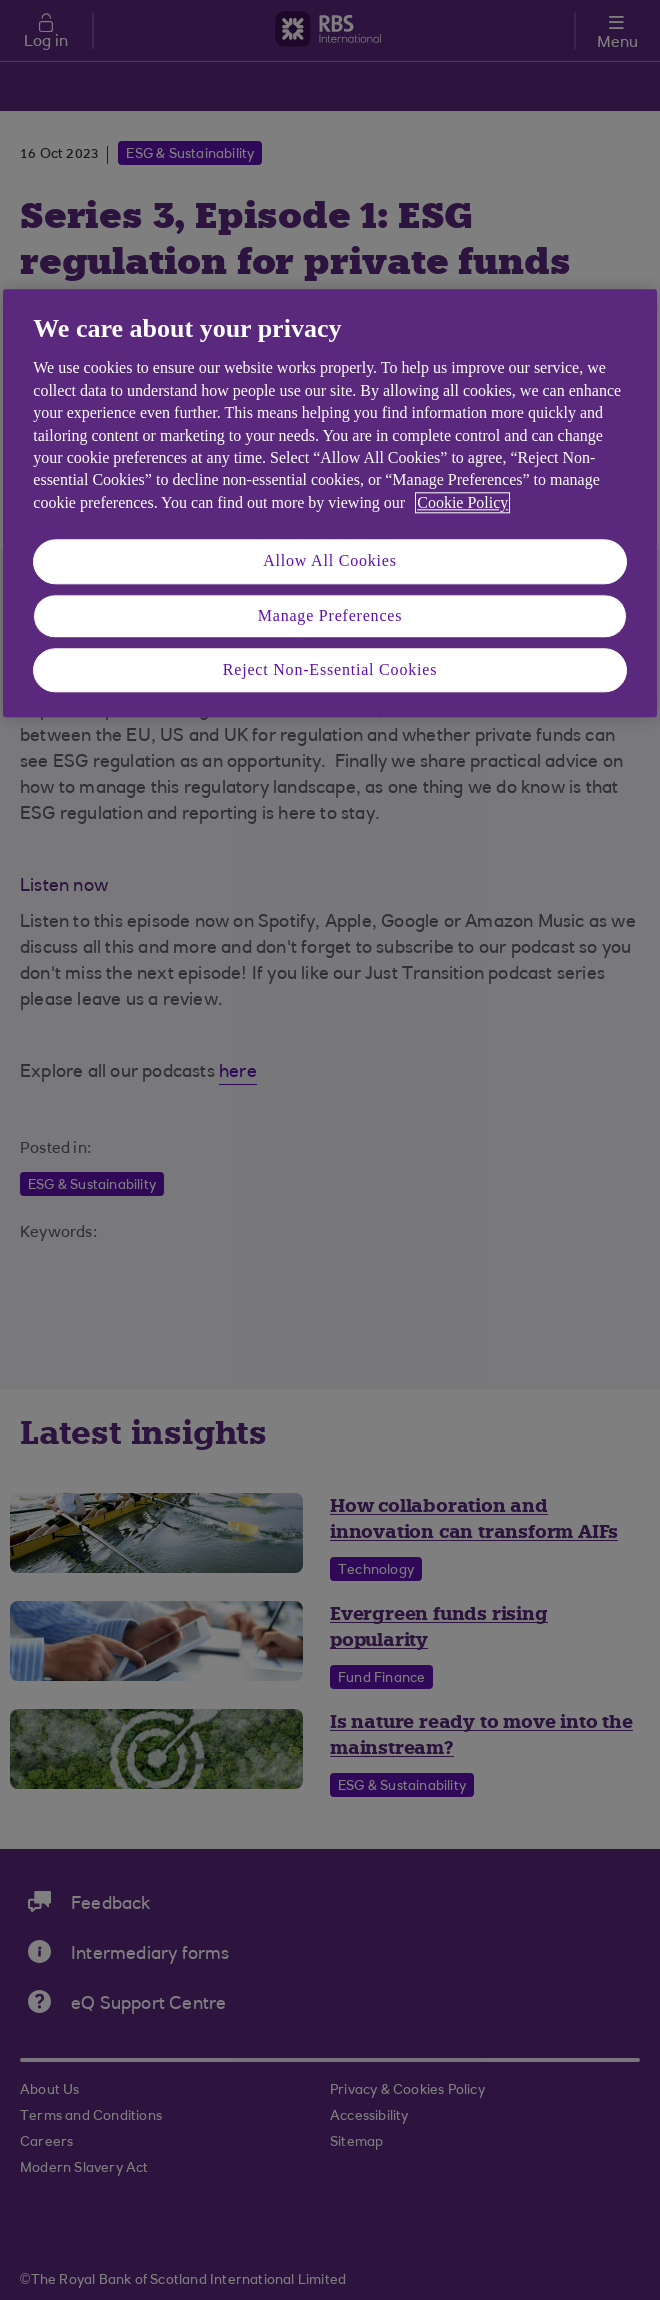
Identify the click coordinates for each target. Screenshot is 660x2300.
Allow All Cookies (330, 560)
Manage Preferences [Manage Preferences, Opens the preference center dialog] (330, 615)
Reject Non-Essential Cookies (330, 669)
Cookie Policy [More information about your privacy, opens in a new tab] (462, 502)
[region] (329, 503)
